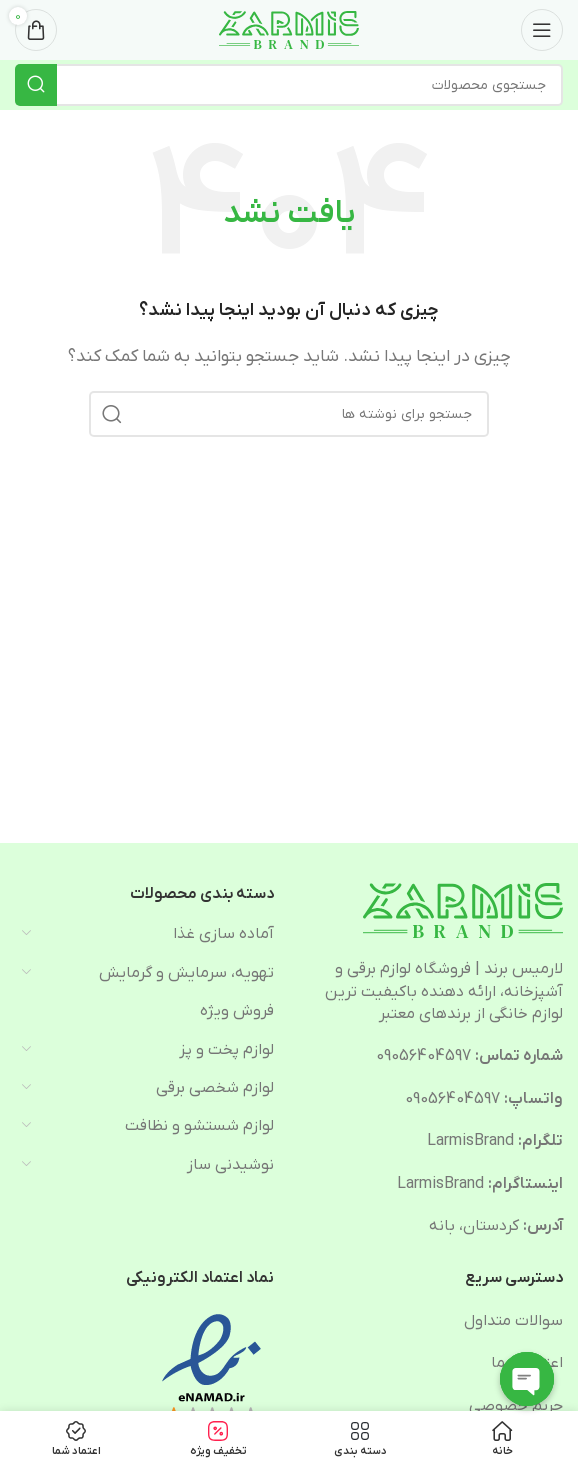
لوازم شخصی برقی (215, 1088)
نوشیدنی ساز (230, 1165)
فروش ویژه (237, 1011)
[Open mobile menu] (542, 30)
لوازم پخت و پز (226, 1050)
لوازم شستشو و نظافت (199, 1126)
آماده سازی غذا (223, 934)
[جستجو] (289, 85)
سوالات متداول (513, 1321)
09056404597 (423, 1056)
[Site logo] (289, 29)
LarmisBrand (470, 1141)
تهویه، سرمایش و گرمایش (186, 973)
